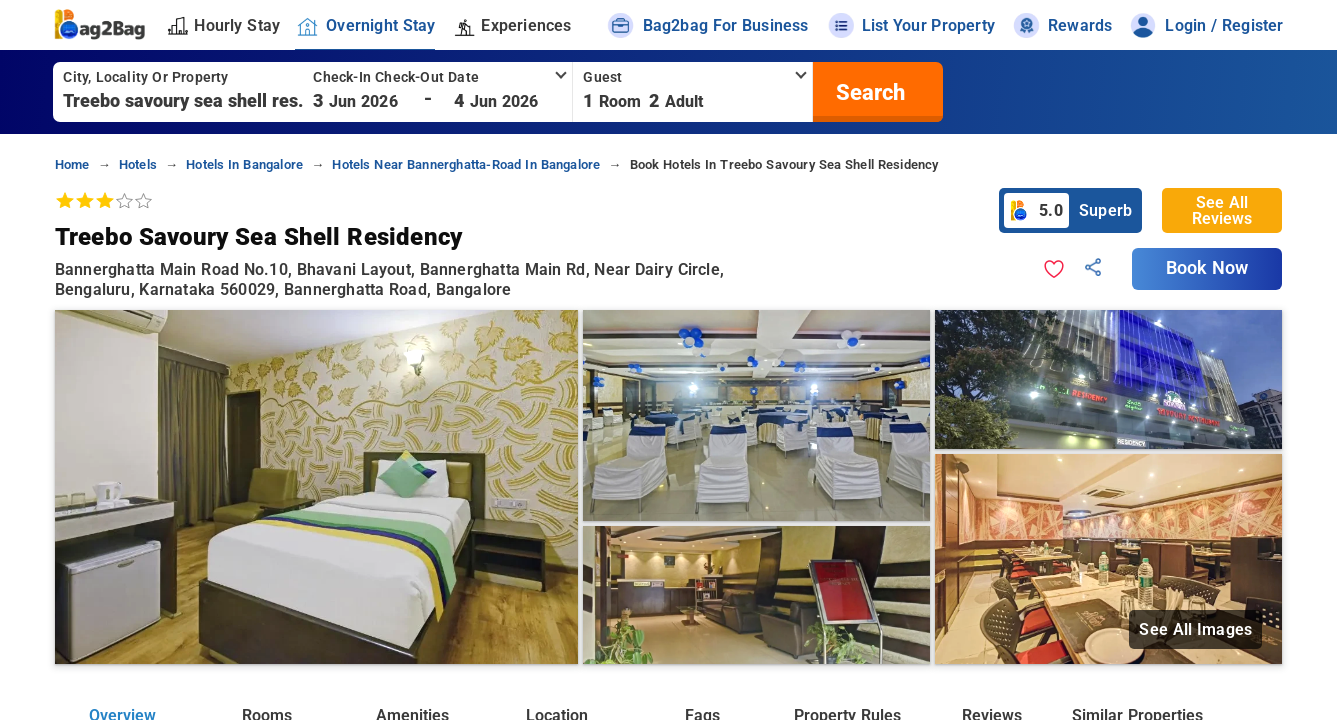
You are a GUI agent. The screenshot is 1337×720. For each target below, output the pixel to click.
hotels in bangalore (244, 164)
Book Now (1207, 268)
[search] (868, 92)
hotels (138, 164)
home (72, 164)
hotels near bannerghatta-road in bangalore (466, 164)
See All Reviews (1222, 210)
